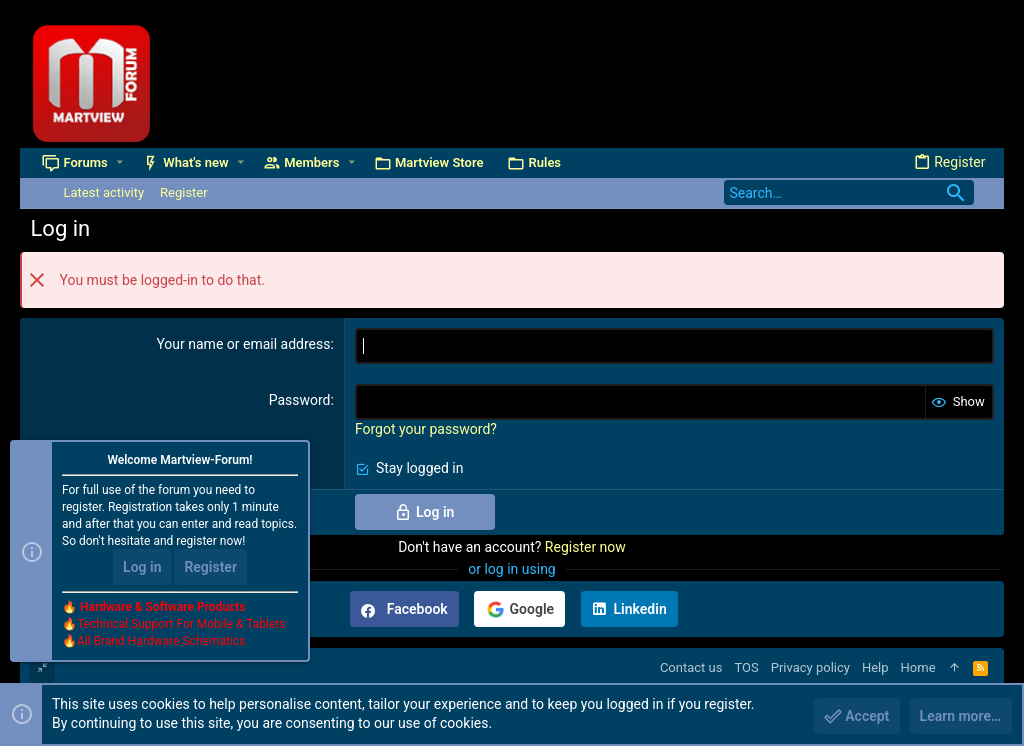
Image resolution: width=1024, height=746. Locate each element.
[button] (119, 162)
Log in (142, 568)
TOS (746, 667)
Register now (585, 547)
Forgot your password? (426, 429)
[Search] (849, 192)
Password (300, 400)
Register (210, 568)
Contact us (691, 667)
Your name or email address (243, 344)
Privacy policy (810, 667)
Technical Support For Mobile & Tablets (181, 625)
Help (875, 667)
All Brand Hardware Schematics (161, 642)
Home (918, 667)
